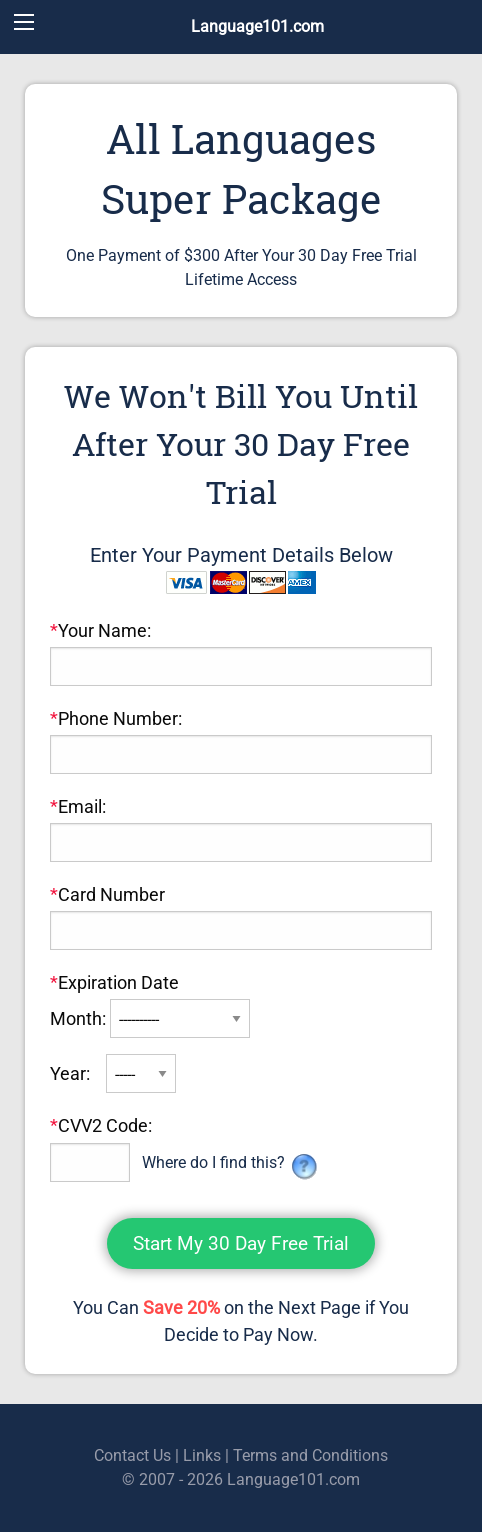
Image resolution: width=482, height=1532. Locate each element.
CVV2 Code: (101, 1125)
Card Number (107, 894)
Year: (72, 1073)
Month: (80, 1018)
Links (202, 1455)
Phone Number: (116, 718)
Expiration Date (114, 982)
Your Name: (100, 630)
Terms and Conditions (310, 1455)
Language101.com (257, 26)
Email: (78, 806)
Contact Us (132, 1455)
